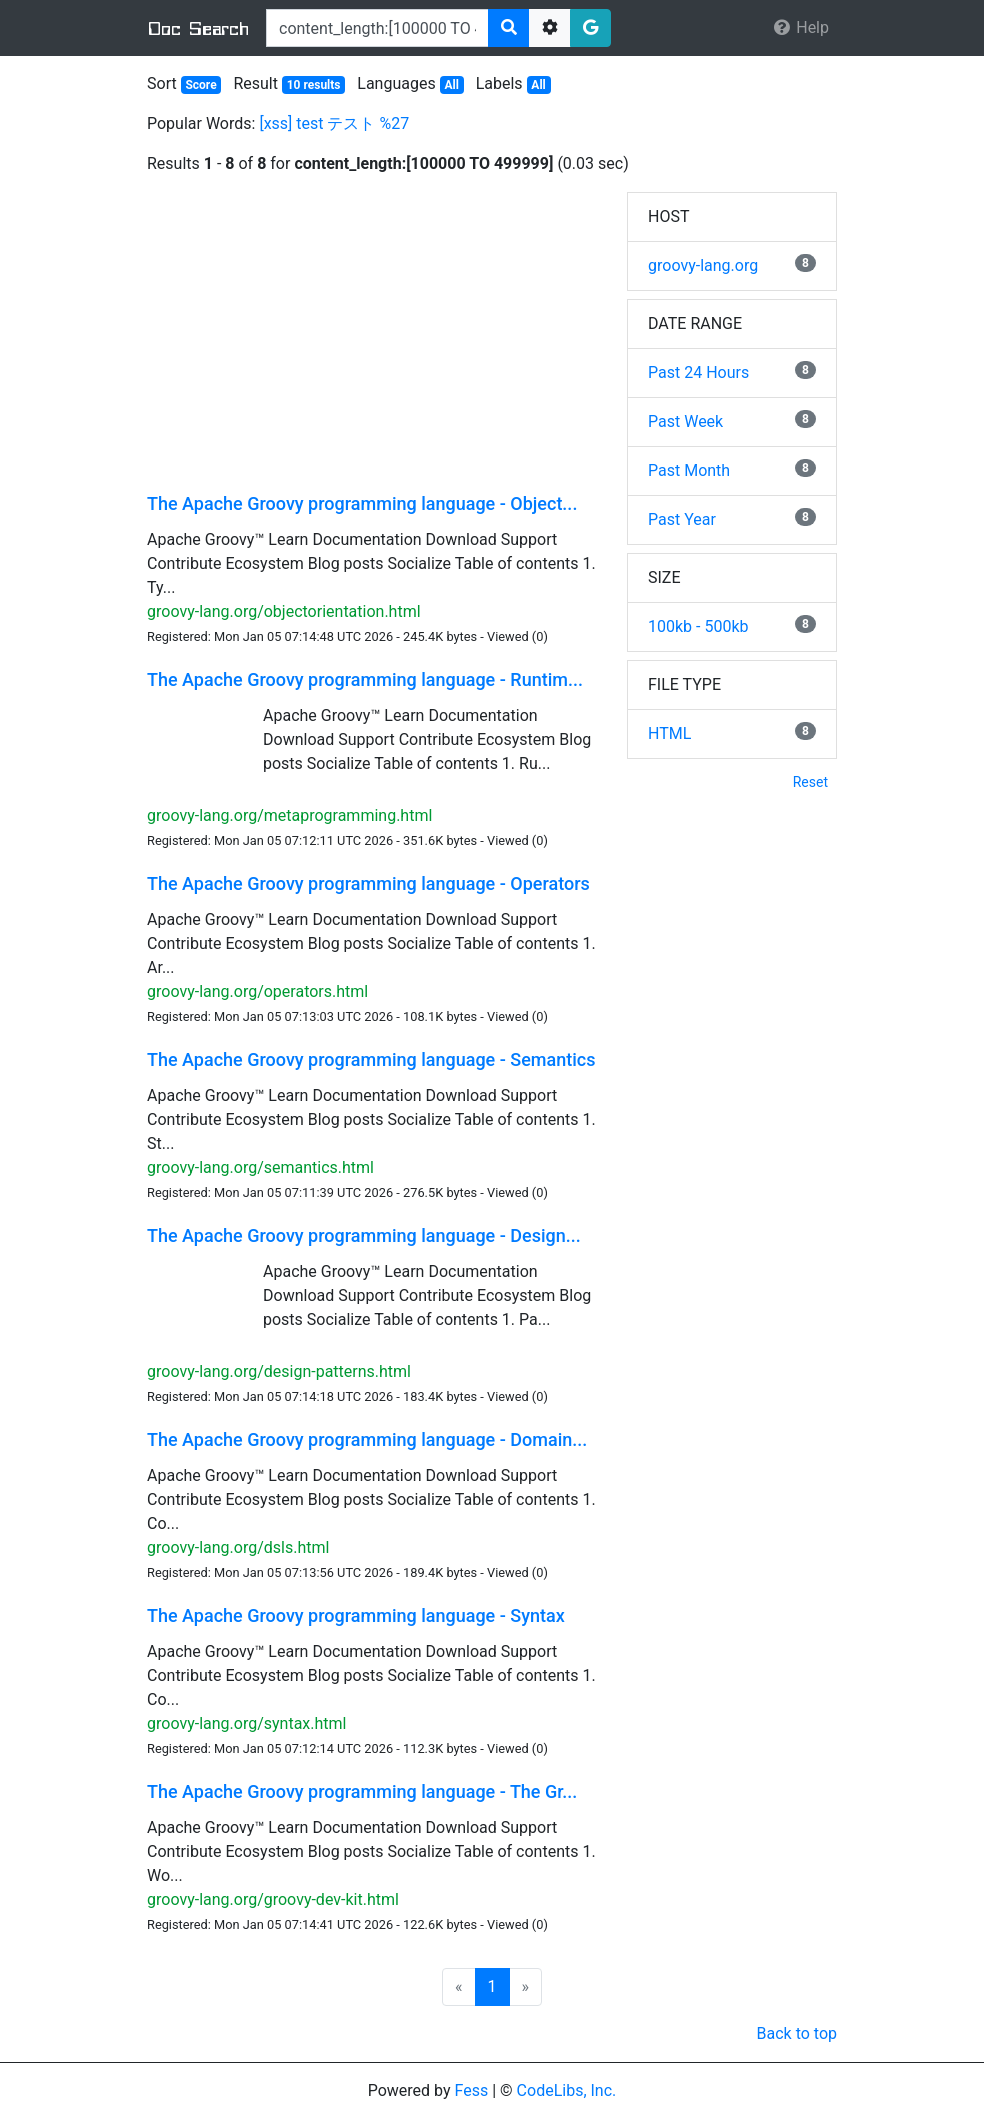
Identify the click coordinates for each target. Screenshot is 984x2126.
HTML (669, 733)
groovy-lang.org (703, 265)
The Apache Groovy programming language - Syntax (356, 1615)
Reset (810, 782)
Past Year (682, 519)
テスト (351, 123)
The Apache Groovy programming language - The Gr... (362, 1791)
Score (200, 85)
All (451, 85)
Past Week (685, 421)
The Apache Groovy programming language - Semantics (371, 1059)
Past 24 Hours (698, 372)
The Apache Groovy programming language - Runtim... (365, 679)
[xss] (275, 123)
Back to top (797, 2033)
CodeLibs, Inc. (567, 2090)
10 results (314, 85)
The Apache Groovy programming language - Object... (362, 503)
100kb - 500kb (698, 626)
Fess (472, 2090)
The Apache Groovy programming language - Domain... (367, 1439)
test (309, 123)
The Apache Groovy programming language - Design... (364, 1235)
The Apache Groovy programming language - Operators (368, 883)
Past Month (689, 470)
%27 (394, 123)
